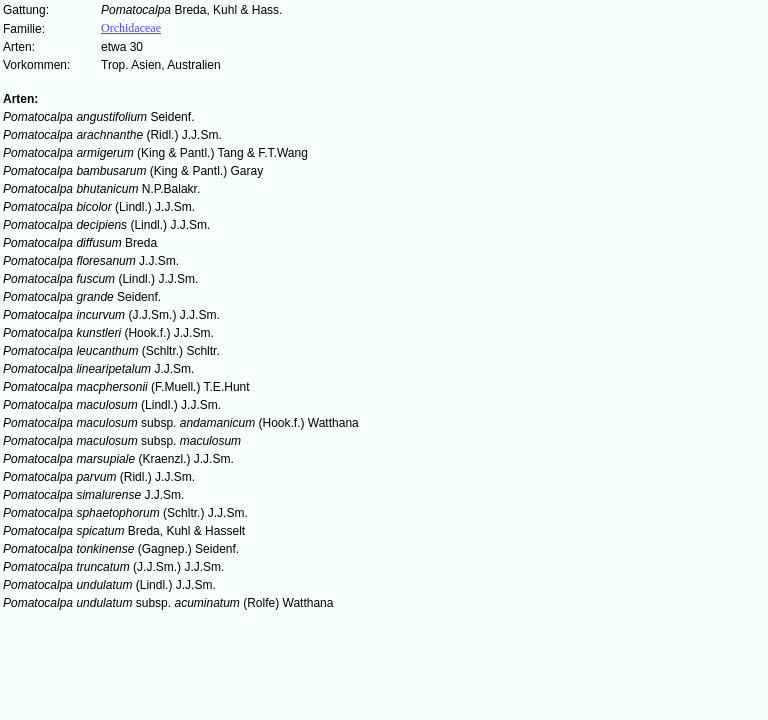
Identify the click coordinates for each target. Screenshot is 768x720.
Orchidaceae (131, 28)
